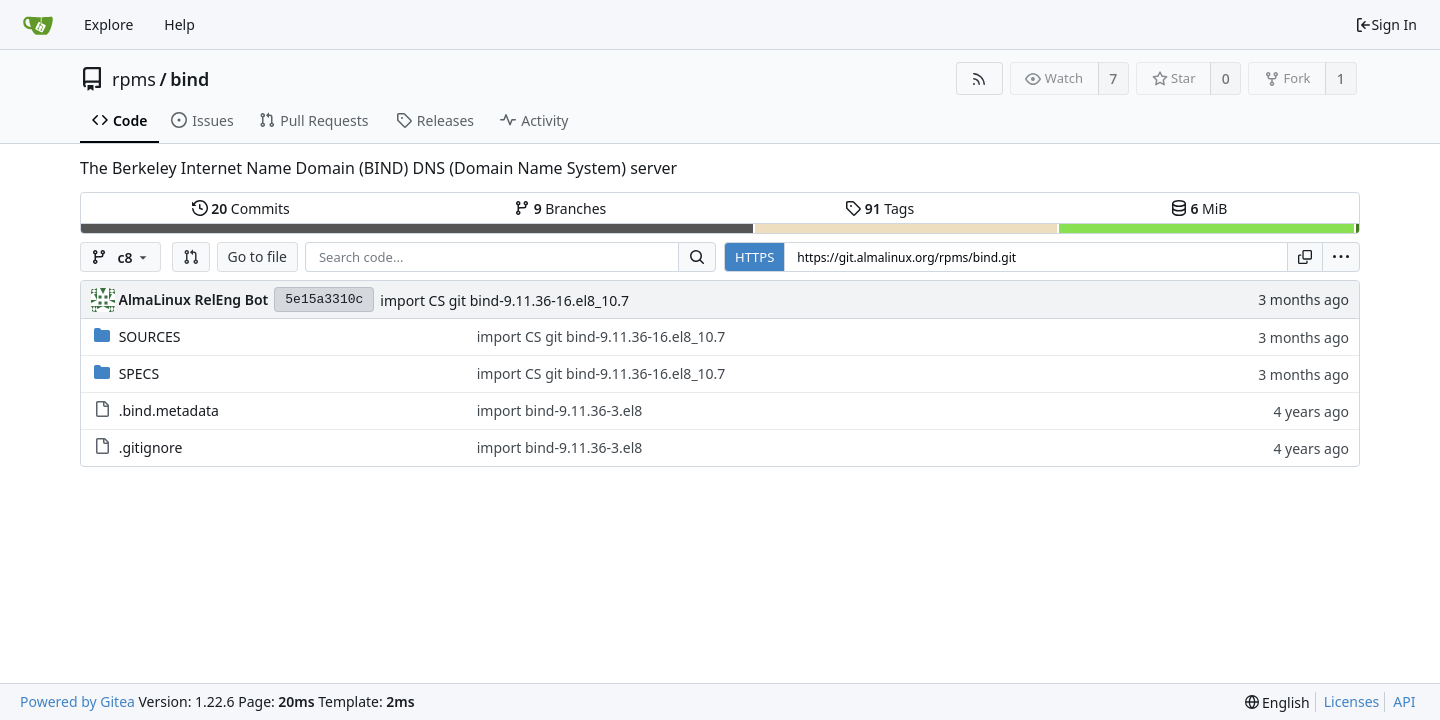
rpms (134, 79)
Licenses (1352, 701)
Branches (560, 208)
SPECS (139, 373)
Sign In (1386, 24)
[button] (191, 257)
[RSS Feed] (979, 78)
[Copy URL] (1305, 257)
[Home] (38, 25)
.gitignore (151, 447)
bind (189, 79)
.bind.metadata (169, 410)
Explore (108, 24)
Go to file (257, 256)
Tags (879, 208)
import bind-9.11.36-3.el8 (560, 410)
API (1404, 701)
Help (179, 24)
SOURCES (150, 336)
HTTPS (754, 257)
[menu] (1341, 257)
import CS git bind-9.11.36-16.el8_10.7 (504, 300)
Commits (241, 208)
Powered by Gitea (77, 701)
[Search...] (697, 257)
